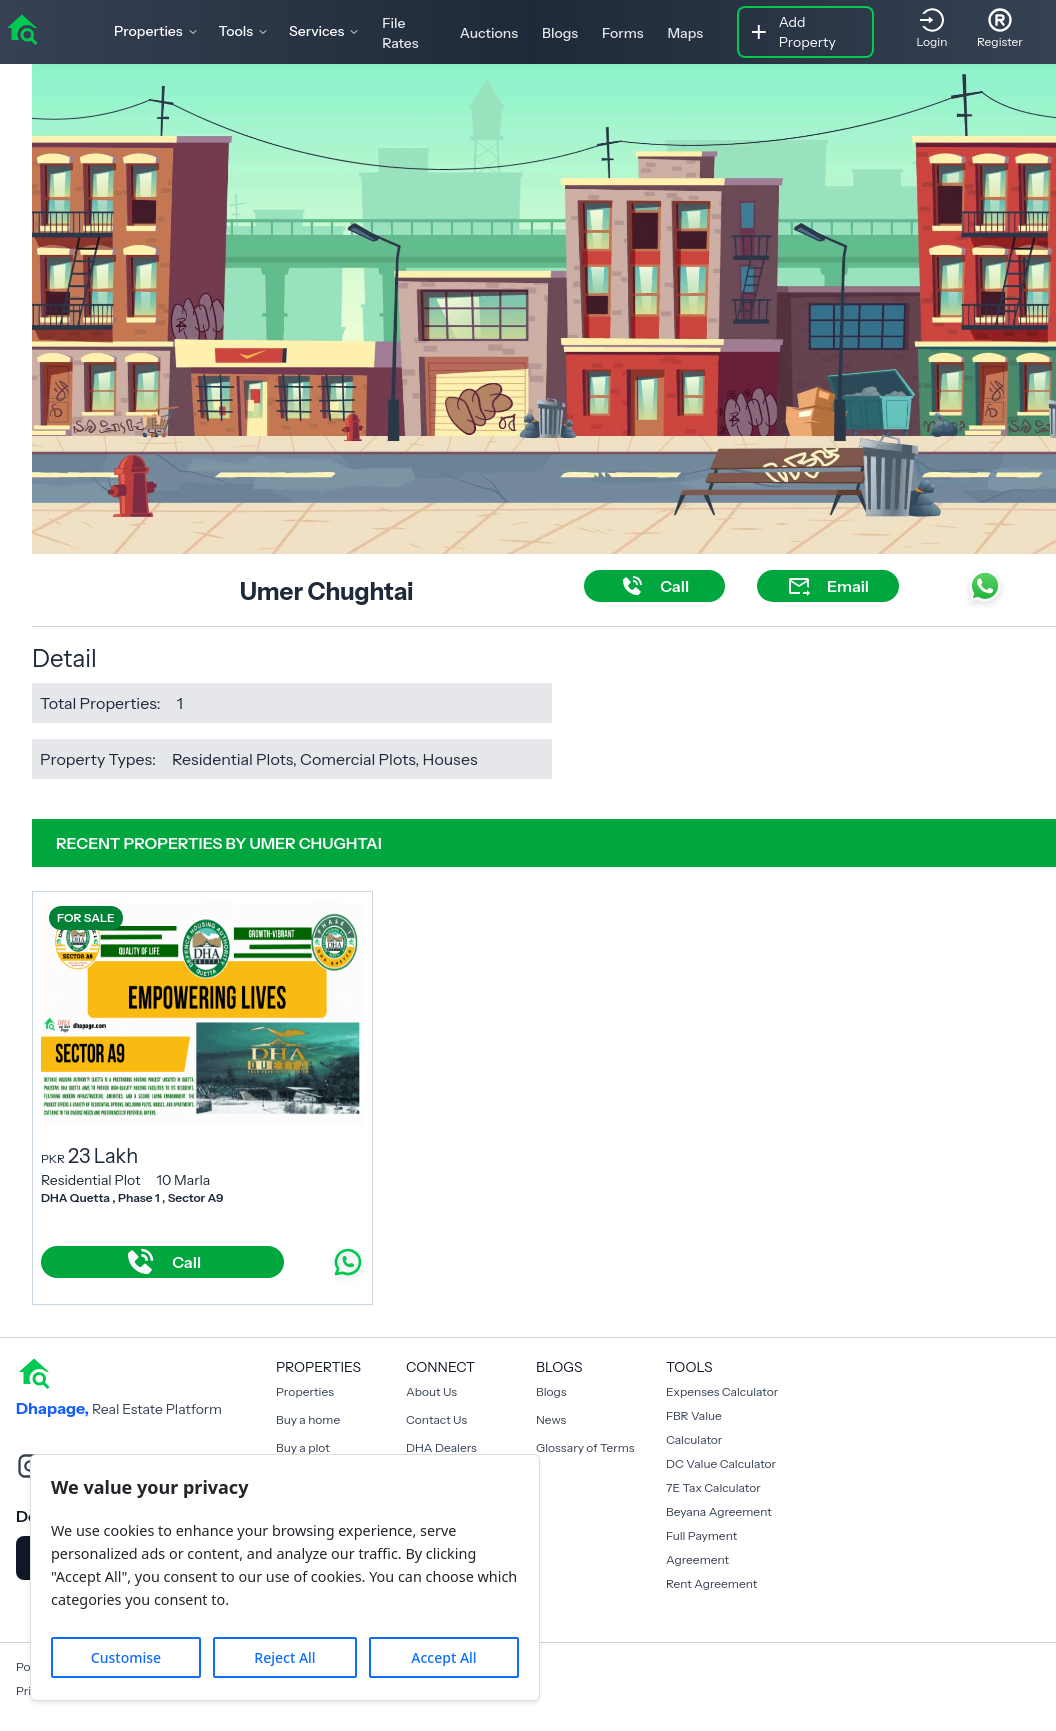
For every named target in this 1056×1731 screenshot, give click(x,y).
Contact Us (436, 1419)
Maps (685, 33)
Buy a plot (303, 1447)
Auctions (489, 33)
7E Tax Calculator (713, 1487)
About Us (431, 1391)
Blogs (560, 33)
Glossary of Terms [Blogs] (585, 1447)
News (551, 1419)
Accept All (443, 1657)
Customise (126, 1657)
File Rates (400, 33)
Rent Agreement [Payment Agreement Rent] (711, 1583)
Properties (305, 1391)
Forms (622, 33)
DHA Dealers (441, 1447)
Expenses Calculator (722, 1391)
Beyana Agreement (719, 1511)
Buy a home (308, 1419)
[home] (22, 28)
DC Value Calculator (721, 1463)
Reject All (284, 1657)
